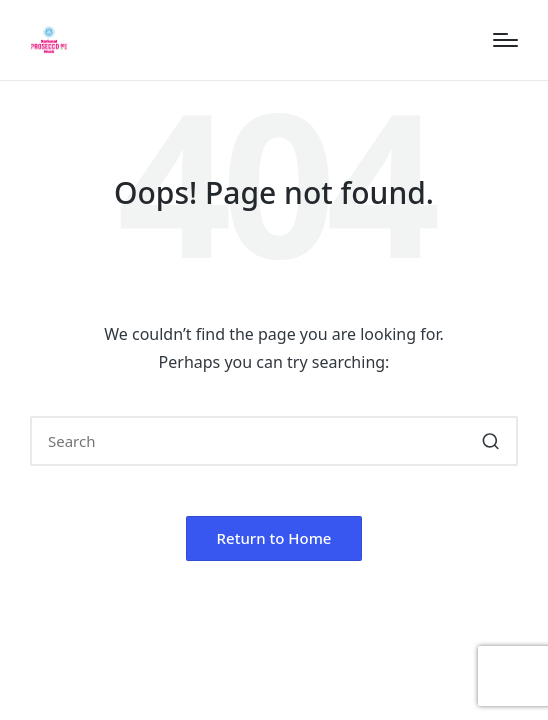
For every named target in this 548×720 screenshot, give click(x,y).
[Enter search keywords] (274, 441)
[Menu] (505, 40)
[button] (490, 441)
